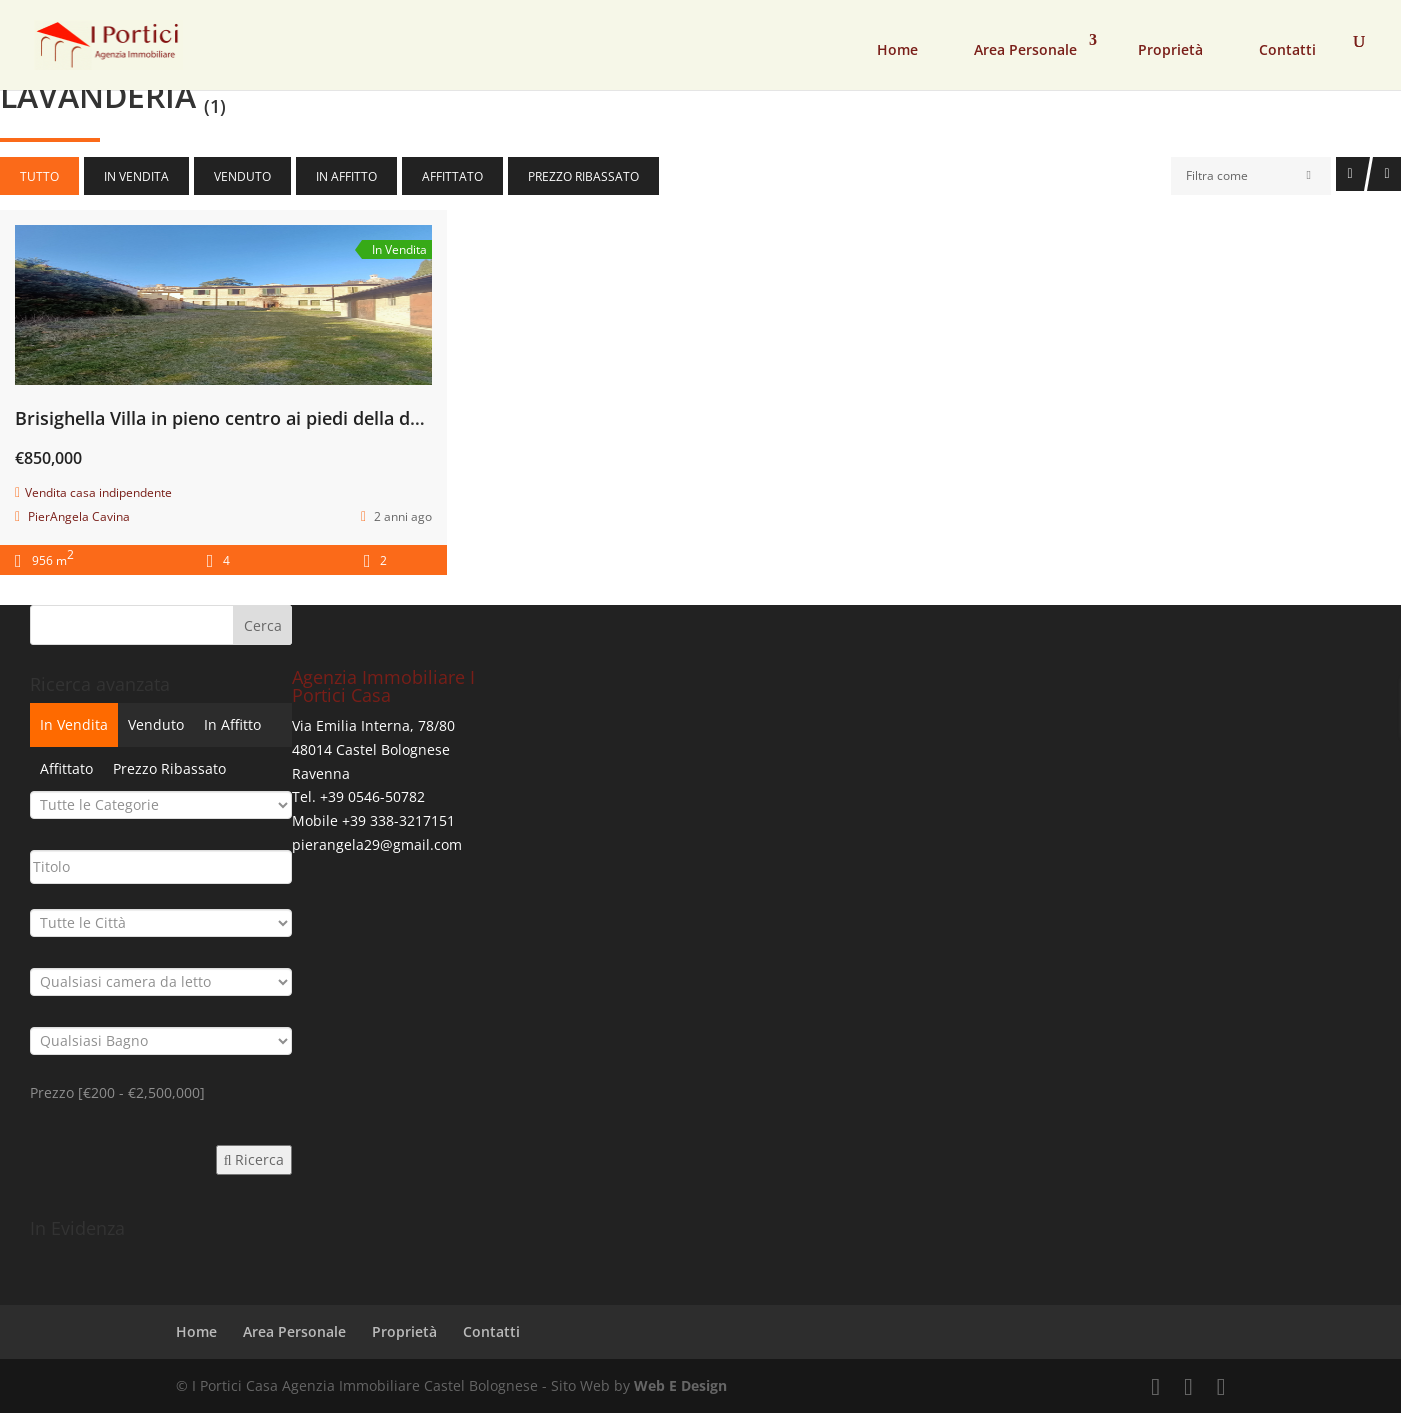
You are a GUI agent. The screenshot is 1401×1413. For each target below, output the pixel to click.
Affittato (452, 176)
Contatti (1287, 49)
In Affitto (346, 176)
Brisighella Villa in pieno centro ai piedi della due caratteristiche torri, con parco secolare (396, 418)
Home (897, 49)
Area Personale (1025, 49)
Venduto (242, 176)
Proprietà (1170, 49)
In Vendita (136, 176)
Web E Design (680, 1385)
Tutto (39, 176)
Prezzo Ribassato (583, 176)
